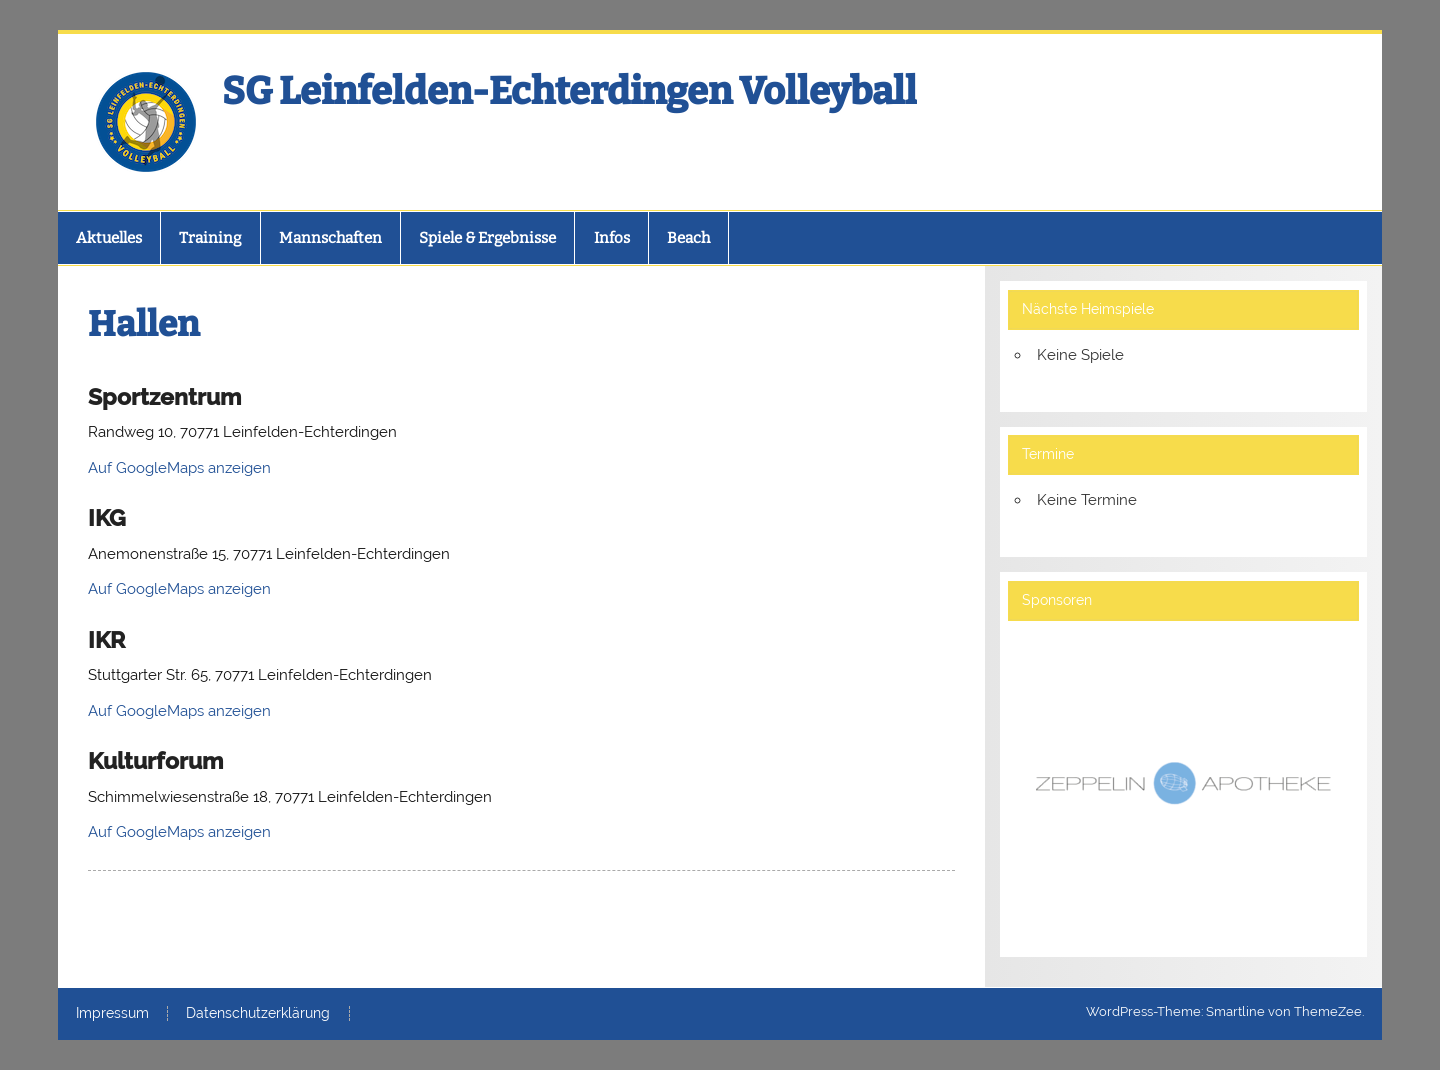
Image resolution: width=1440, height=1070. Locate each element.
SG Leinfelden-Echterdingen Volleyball (569, 91)
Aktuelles (109, 238)
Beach (688, 238)
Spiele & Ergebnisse (487, 238)
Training (210, 238)
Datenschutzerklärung (258, 1014)
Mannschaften (330, 238)
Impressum (112, 1014)
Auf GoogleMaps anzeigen (179, 468)
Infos (612, 238)
